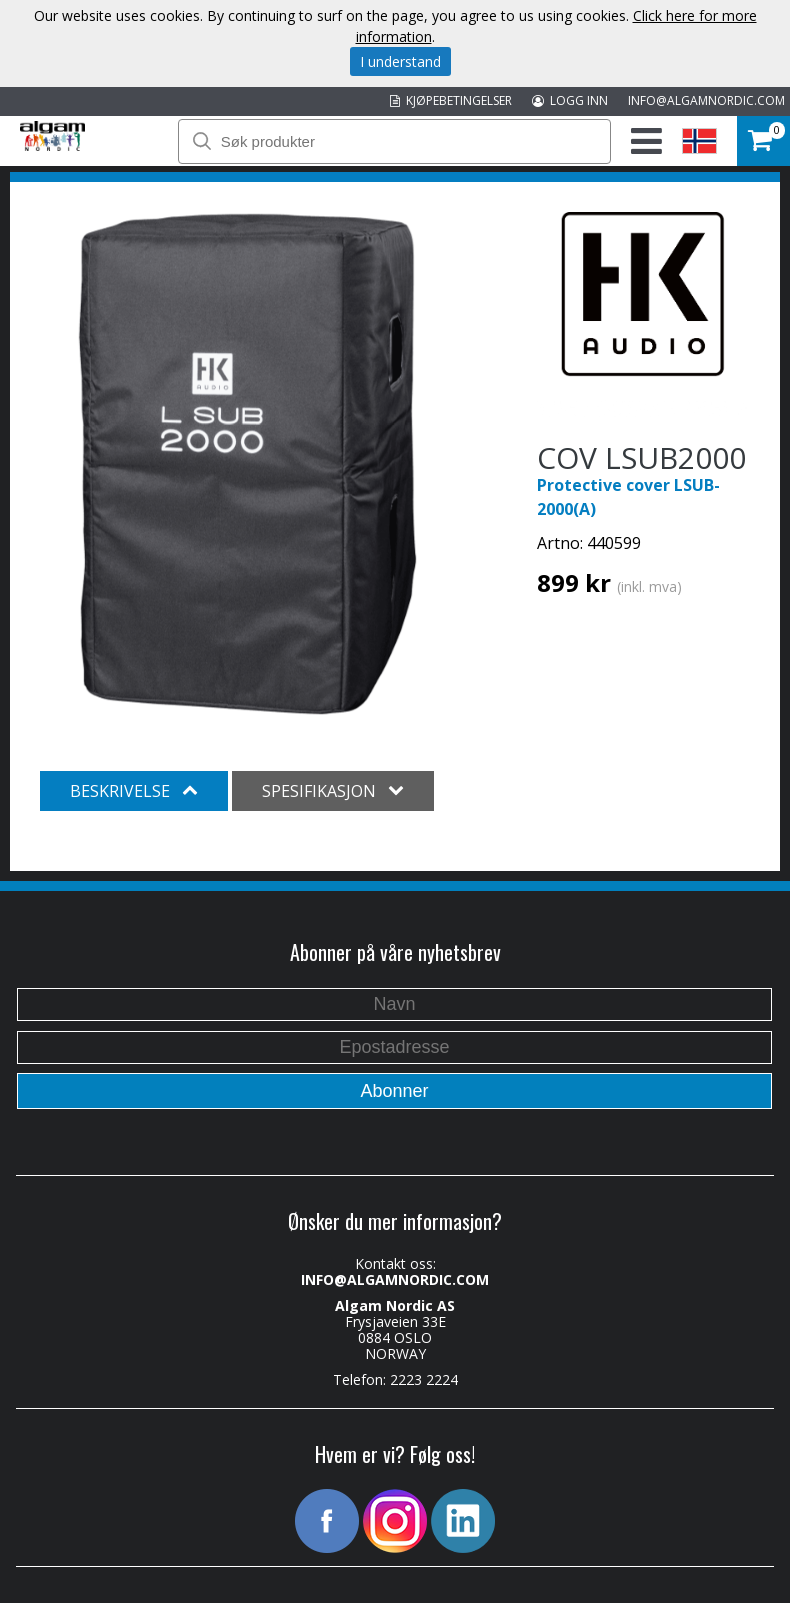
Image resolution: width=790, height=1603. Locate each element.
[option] (247, 464)
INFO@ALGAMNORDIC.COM (706, 100)
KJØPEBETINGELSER (451, 100)
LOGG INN (570, 100)
